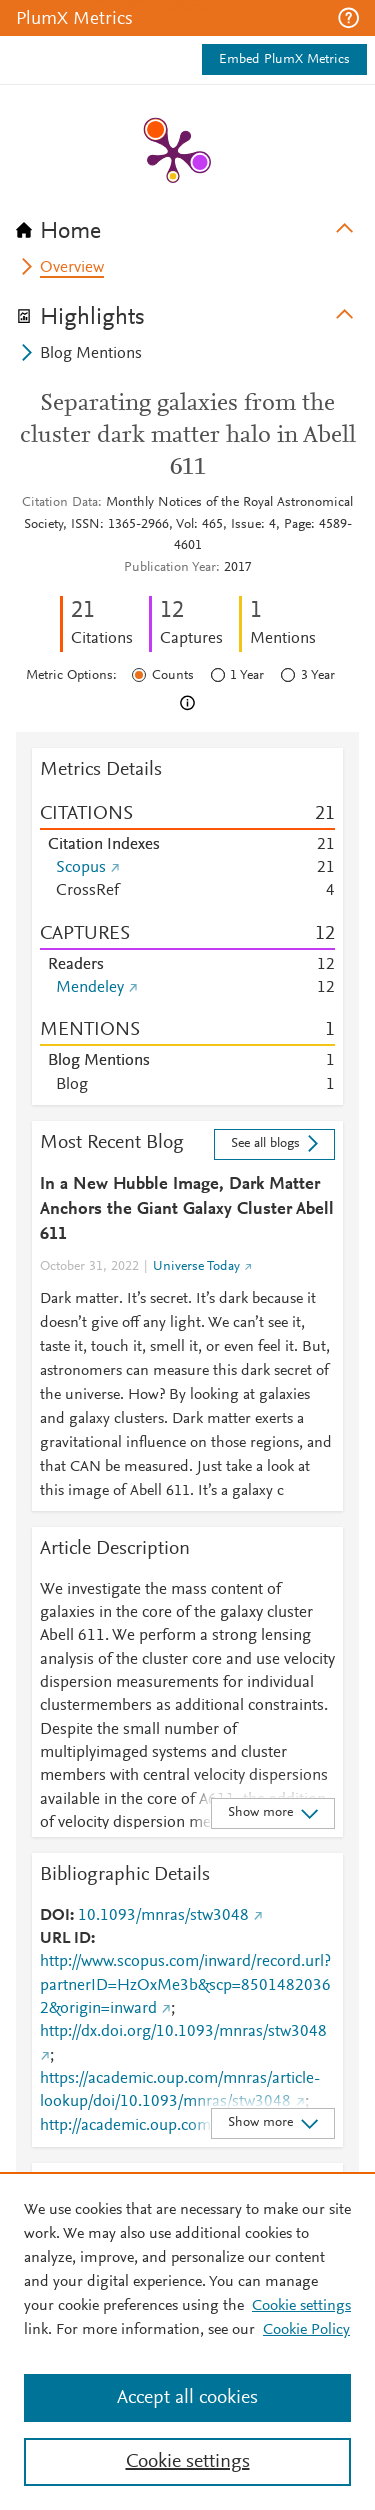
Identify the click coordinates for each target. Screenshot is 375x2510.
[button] (348, 18)
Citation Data (60, 503)
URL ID (65, 1939)
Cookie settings (301, 2306)
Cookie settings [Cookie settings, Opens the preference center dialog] (188, 2462)
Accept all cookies (187, 2398)
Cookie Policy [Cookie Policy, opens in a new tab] (306, 2330)
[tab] (187, 225)
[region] (187, 2341)
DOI (55, 1916)
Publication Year (170, 568)
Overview (72, 268)
